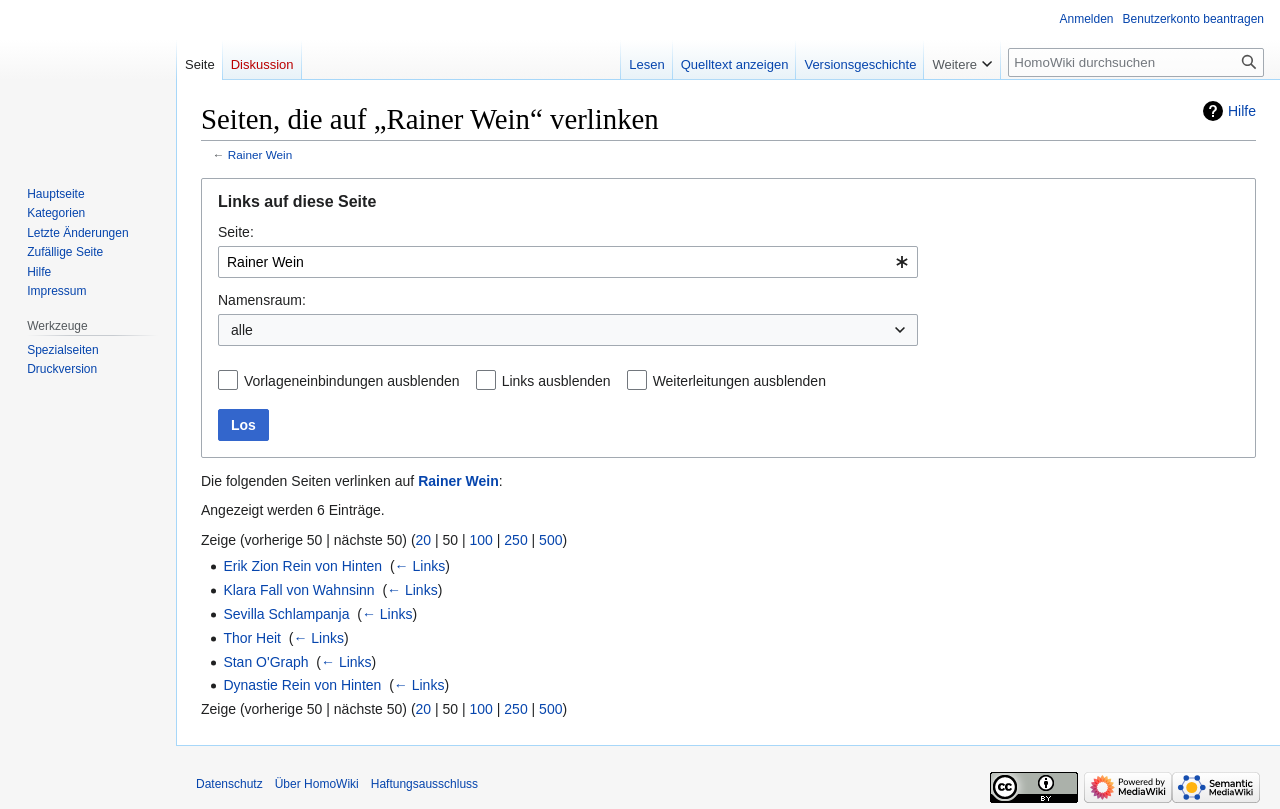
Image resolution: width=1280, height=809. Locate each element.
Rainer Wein (260, 154)
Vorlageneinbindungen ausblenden (352, 381)
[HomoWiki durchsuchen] (1136, 62)
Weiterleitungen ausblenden (739, 381)
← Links (420, 566)
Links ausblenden (556, 381)
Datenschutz (229, 784)
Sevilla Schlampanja (286, 614)
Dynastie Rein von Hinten (302, 685)
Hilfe (1242, 111)
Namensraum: (262, 300)
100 (481, 540)
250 (515, 540)
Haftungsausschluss (424, 784)
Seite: (236, 232)
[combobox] (568, 262)
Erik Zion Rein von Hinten (302, 566)
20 (424, 540)
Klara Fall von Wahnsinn (298, 590)
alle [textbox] (242, 330)
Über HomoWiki (317, 784)
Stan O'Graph (265, 662)
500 (550, 540)
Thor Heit (252, 638)
